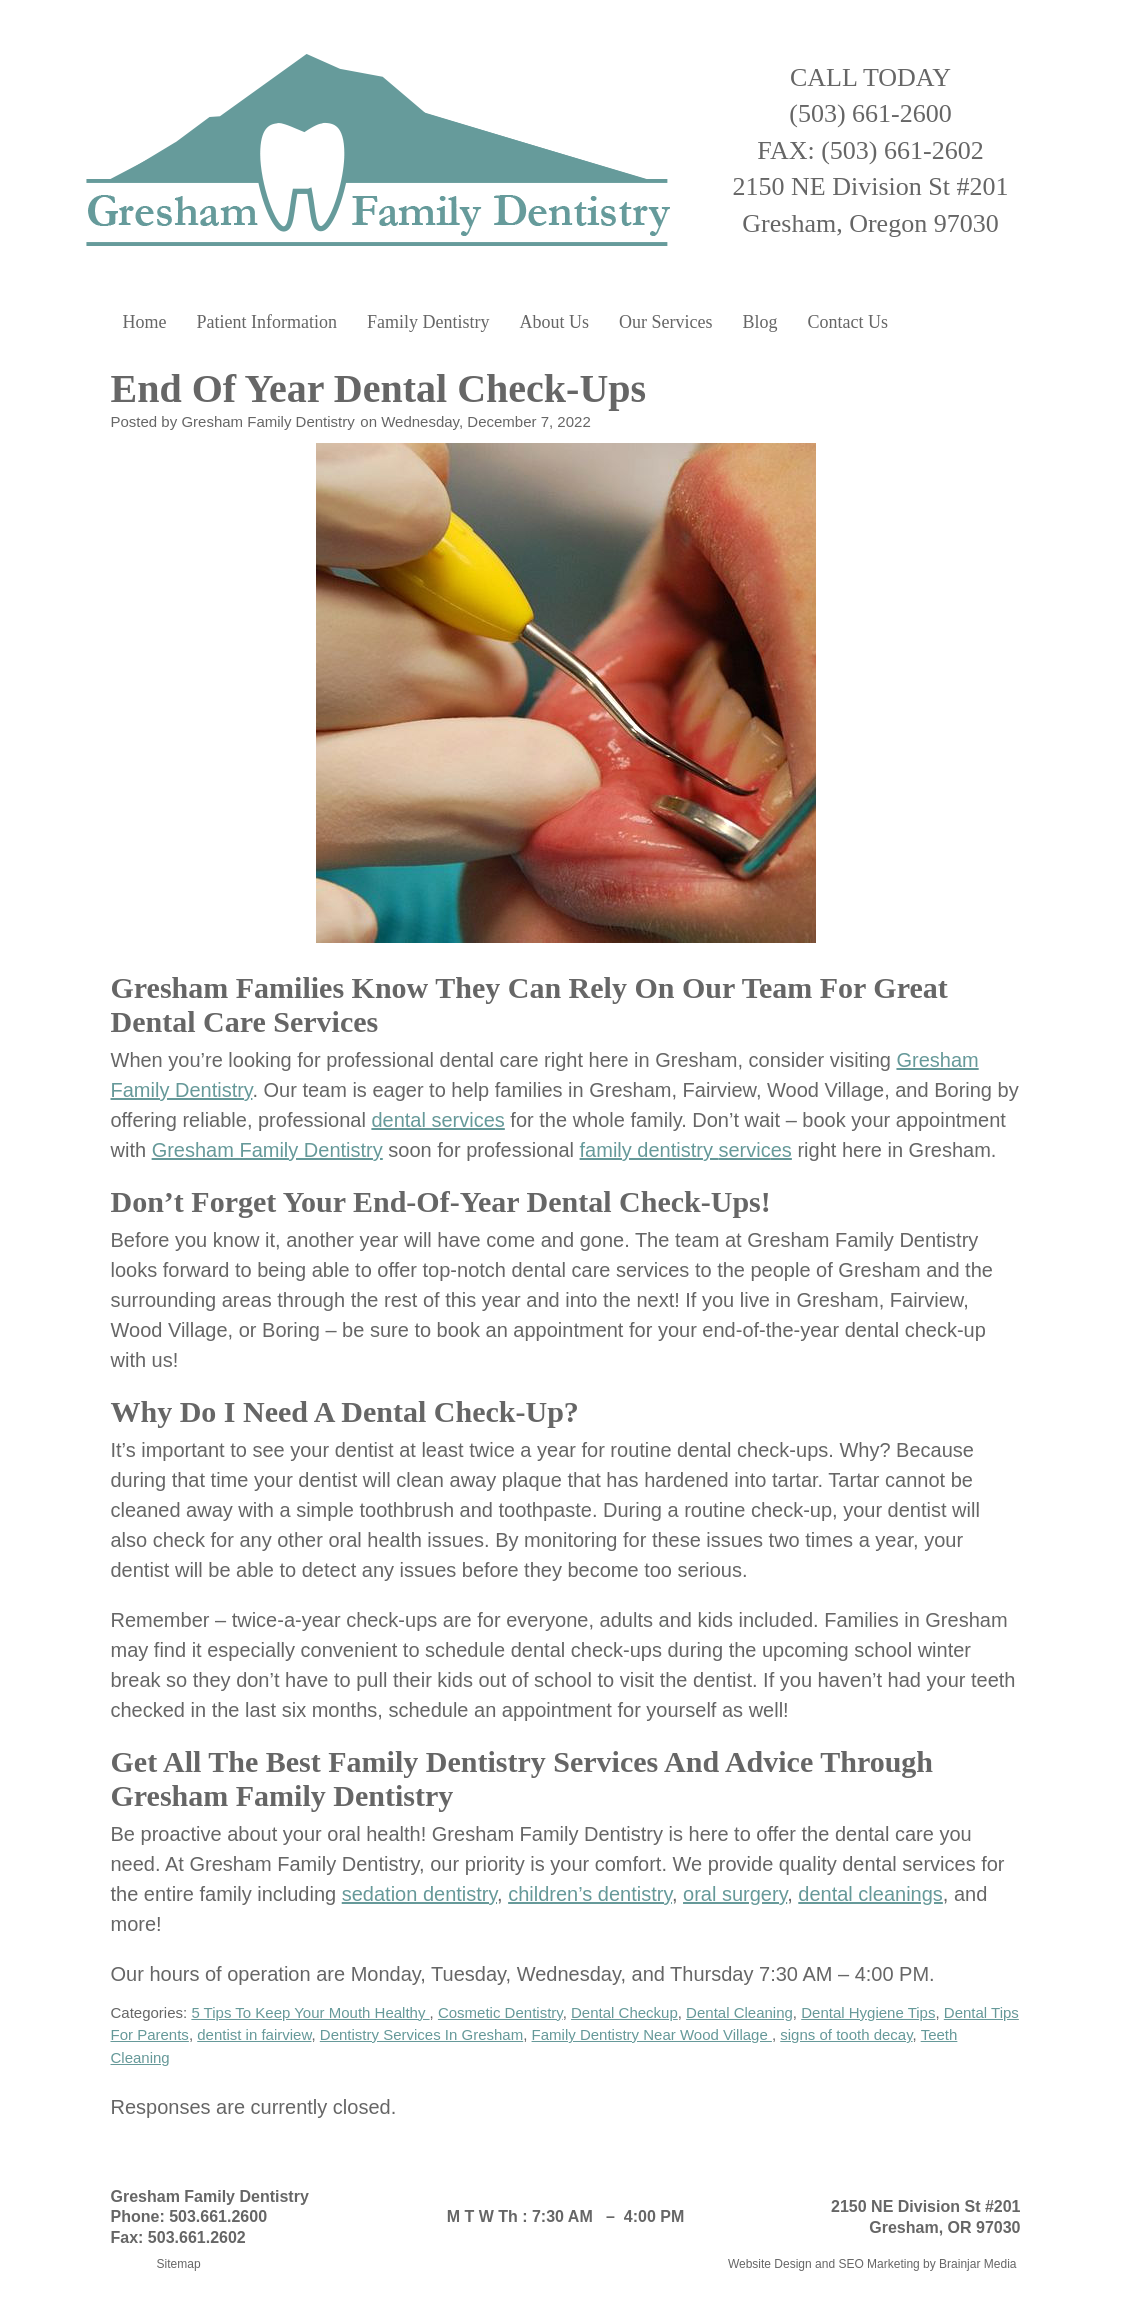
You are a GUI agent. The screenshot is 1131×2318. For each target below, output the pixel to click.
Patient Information (267, 322)
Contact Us (847, 322)
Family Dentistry (428, 322)
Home (145, 322)
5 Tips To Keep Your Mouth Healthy (310, 2012)
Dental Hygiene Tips (868, 2012)
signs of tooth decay (846, 2034)
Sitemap (179, 2264)
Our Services (665, 322)
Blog (759, 322)
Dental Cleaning (739, 2012)
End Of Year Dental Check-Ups (384, 388)
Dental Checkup (624, 2012)
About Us (554, 322)
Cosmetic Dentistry (500, 2012)
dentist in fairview (254, 2034)
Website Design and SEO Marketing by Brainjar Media (872, 2264)
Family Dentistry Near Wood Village (652, 2034)
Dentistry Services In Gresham (421, 2034)
